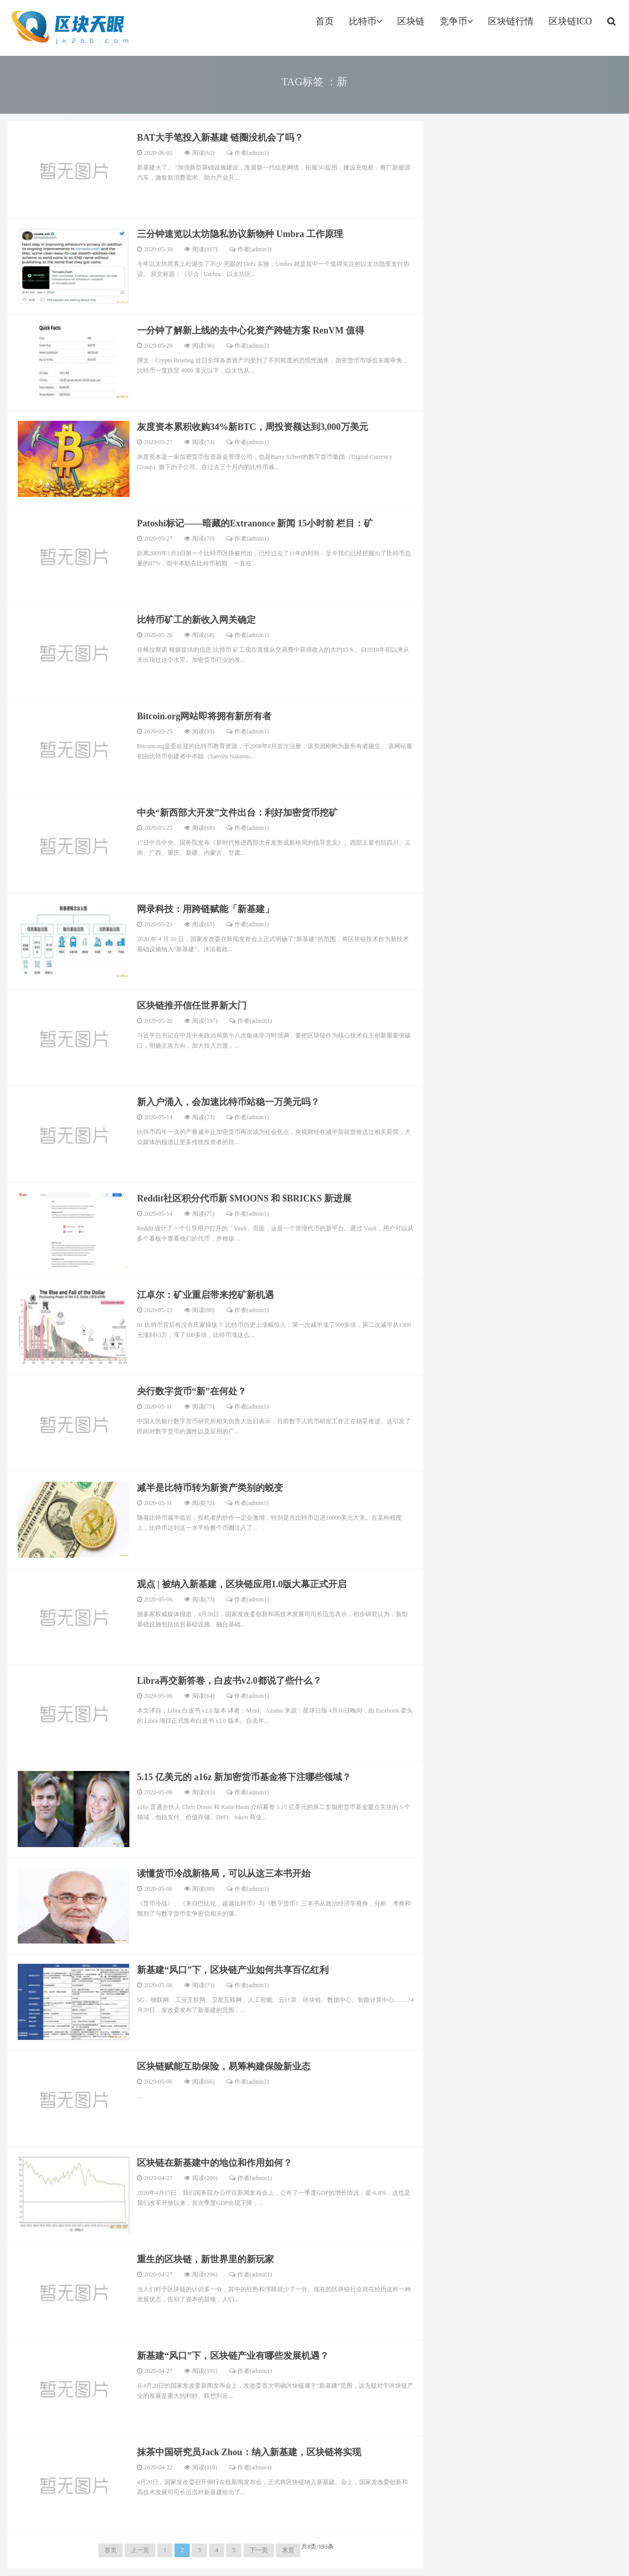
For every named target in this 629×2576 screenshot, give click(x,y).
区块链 (411, 21)
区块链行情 (511, 21)
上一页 (140, 2550)
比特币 (365, 21)
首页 (325, 21)
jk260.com (69, 28)
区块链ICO (570, 21)
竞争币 (456, 21)
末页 (288, 2550)
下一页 (259, 2550)
